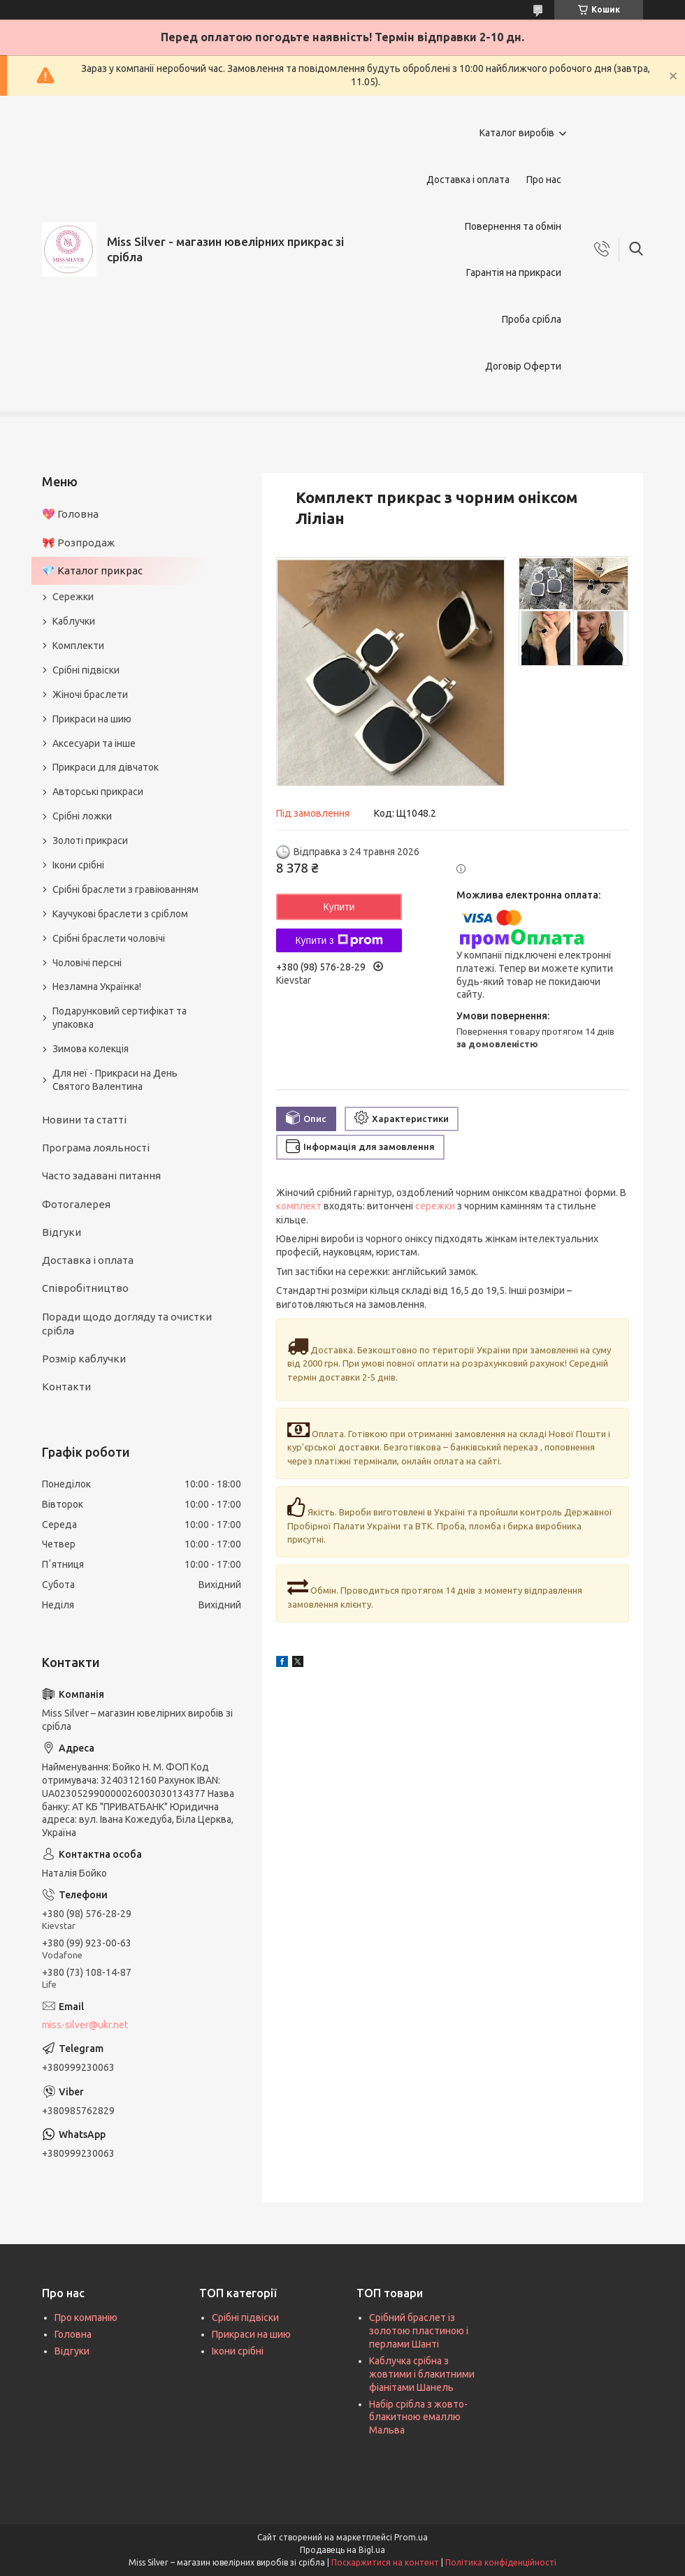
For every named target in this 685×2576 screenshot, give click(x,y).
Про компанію (86, 2317)
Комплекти (78, 645)
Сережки (73, 596)
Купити (339, 906)
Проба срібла (531, 319)
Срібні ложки (82, 816)
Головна (73, 2334)
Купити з (338, 940)
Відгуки (61, 1232)
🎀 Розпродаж (78, 542)
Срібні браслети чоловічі (108, 938)
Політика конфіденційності (500, 2562)
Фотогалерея (76, 1204)
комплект (299, 1205)
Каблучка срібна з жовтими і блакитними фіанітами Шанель (422, 2374)
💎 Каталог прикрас (92, 570)
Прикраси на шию (91, 719)
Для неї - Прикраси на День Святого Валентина (115, 1080)
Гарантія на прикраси (513, 272)
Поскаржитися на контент (385, 2562)
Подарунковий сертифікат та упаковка (119, 1017)
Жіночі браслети (90, 694)
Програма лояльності (96, 1148)
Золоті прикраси (90, 840)
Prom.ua (411, 2537)
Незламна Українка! (96, 986)
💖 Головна (70, 514)
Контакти (66, 1386)
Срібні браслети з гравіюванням (125, 889)
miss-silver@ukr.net (85, 2024)
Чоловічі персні (87, 962)
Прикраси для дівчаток (105, 767)
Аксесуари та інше (94, 743)
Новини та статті (84, 1120)
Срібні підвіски (86, 670)
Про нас (543, 179)
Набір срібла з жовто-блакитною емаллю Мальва (418, 2417)
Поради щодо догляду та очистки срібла (127, 1324)
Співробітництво (85, 1288)
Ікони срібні (78, 865)
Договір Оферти (523, 366)
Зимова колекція (90, 1048)
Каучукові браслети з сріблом (120, 913)
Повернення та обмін (513, 226)
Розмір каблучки (84, 1359)
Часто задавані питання (101, 1175)
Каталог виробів (517, 132)
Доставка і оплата (468, 179)
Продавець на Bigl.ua (342, 2549)
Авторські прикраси (97, 791)
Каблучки (73, 621)
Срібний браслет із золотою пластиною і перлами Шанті (418, 2331)
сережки (435, 1205)
